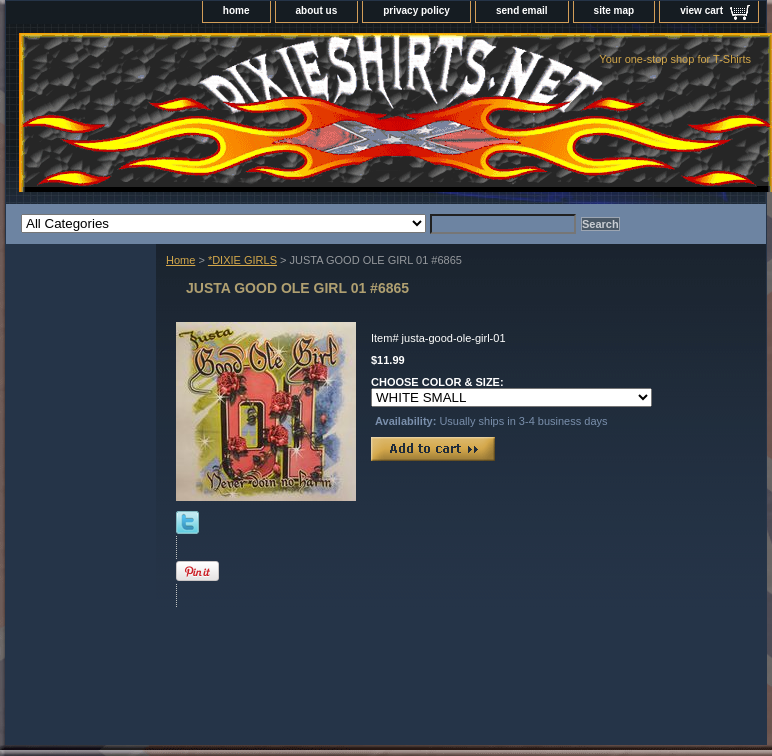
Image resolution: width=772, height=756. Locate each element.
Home (180, 260)
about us (317, 10)
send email (522, 10)
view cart (701, 10)
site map (614, 10)
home (236, 10)
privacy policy (416, 10)
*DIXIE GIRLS (242, 260)
